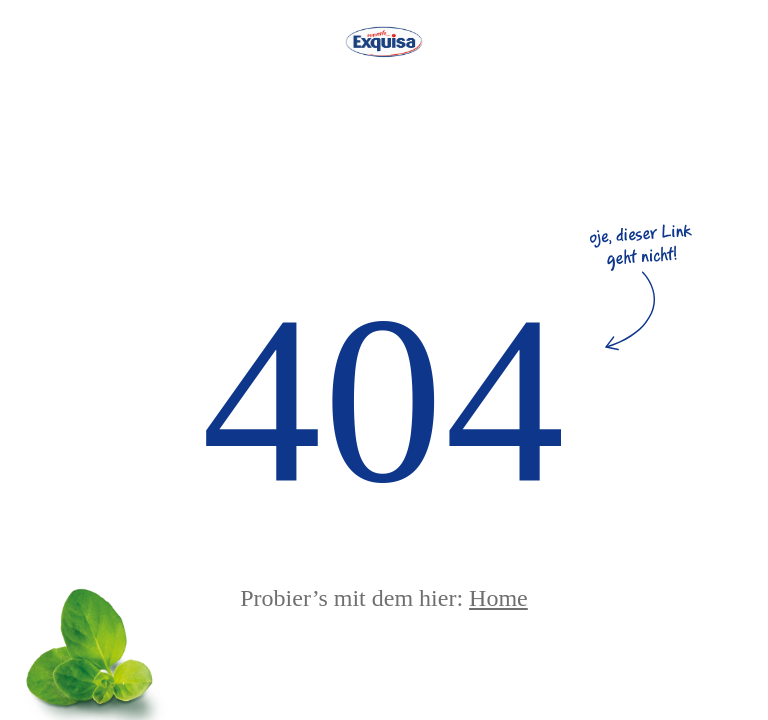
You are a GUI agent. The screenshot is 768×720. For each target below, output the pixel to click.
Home (498, 598)
